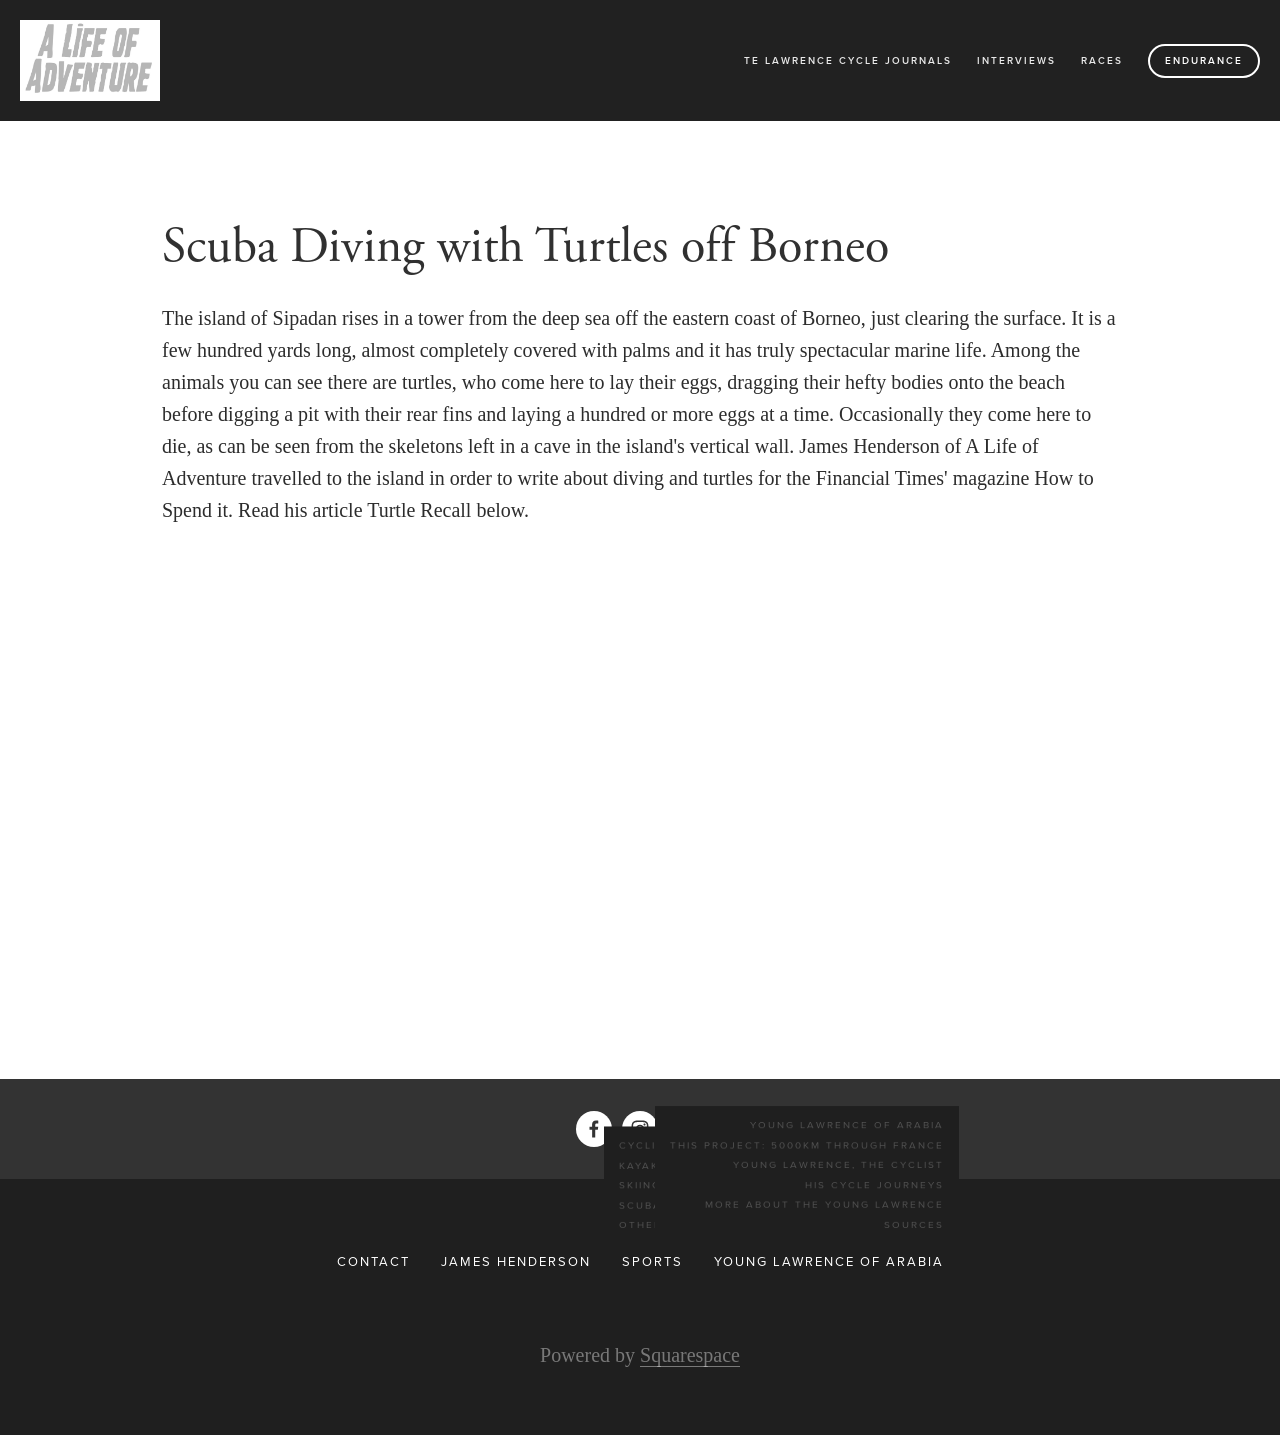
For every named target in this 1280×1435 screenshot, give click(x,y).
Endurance (1204, 60)
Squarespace (690, 1355)
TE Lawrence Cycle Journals (848, 60)
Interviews (1016, 60)
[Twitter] (686, 1129)
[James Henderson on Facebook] (594, 1129)
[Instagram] (640, 1129)
